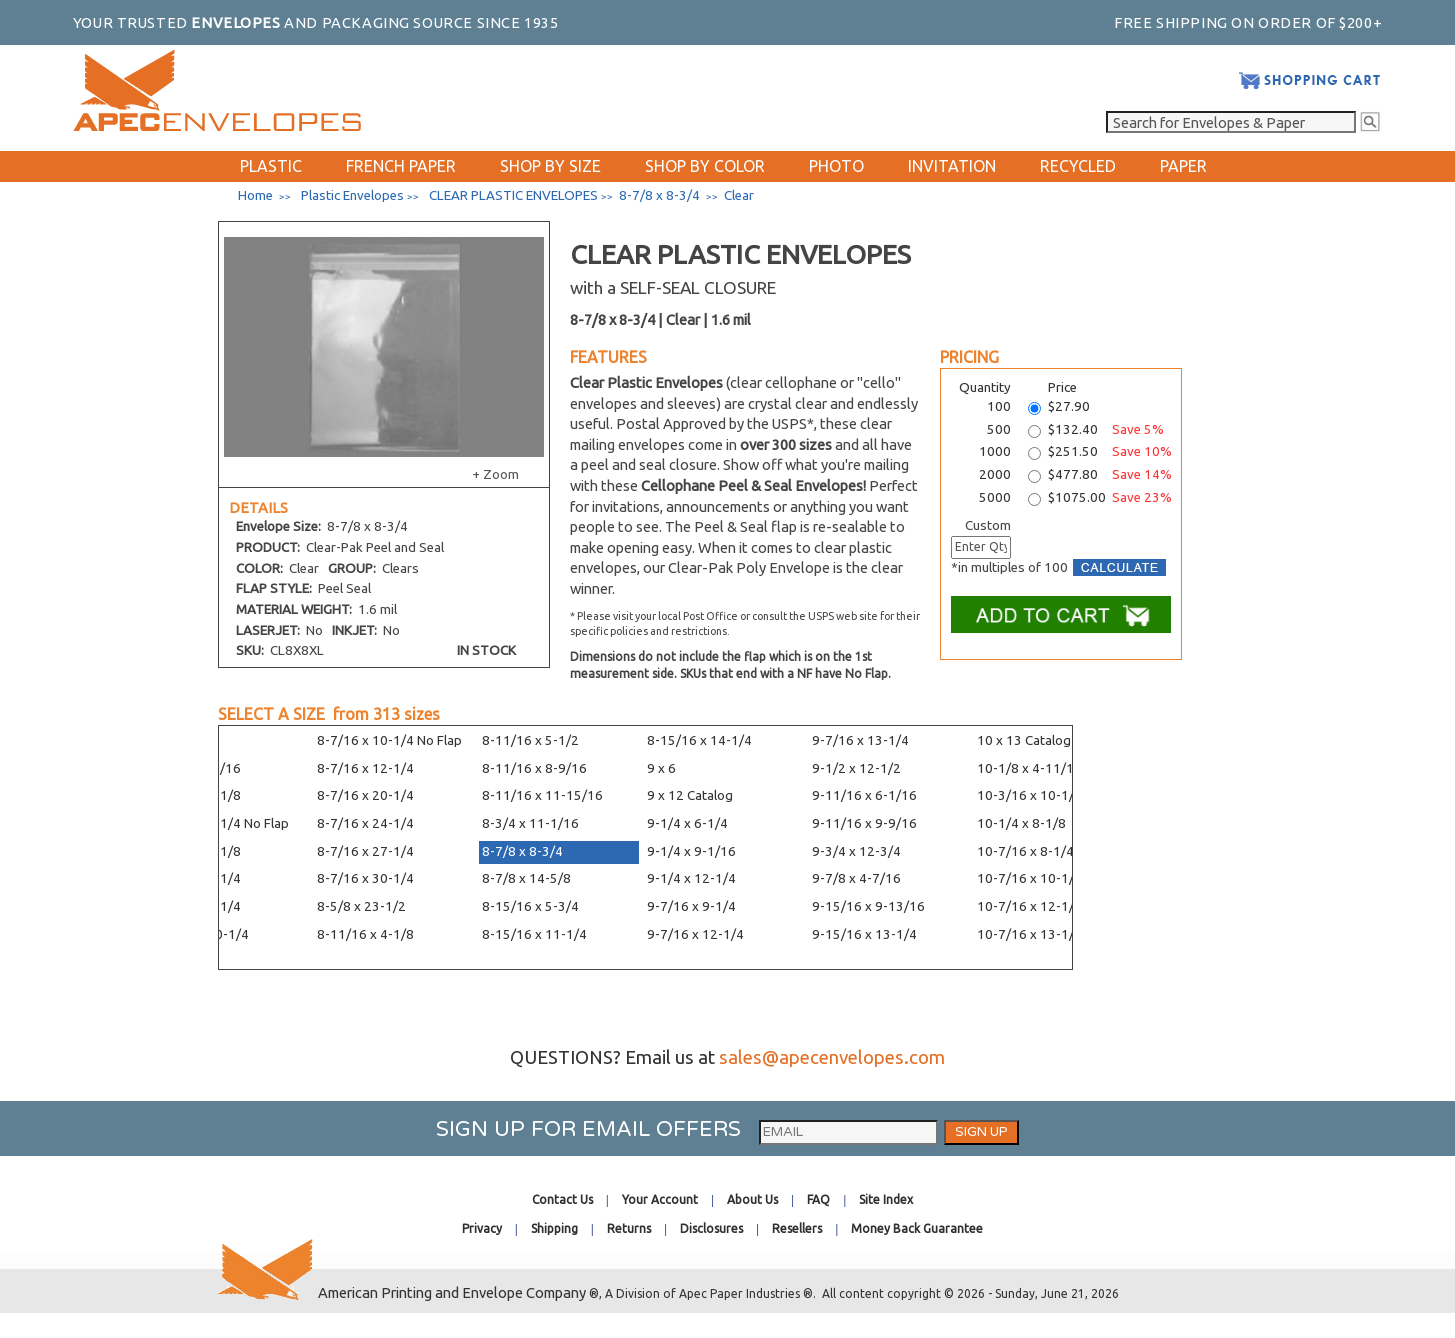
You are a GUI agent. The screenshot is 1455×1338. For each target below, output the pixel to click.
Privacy (482, 1228)
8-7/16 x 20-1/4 (365, 795)
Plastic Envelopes (352, 195)
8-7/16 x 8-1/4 (196, 906)
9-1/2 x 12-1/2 (856, 768)
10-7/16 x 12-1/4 (1029, 906)
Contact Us (562, 1199)
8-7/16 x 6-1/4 (196, 878)
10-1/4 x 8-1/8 (1021, 823)
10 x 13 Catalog (1024, 740)
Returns (629, 1228)
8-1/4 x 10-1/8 (196, 795)
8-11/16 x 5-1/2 (530, 740)
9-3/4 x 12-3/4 (856, 851)
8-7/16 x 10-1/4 (200, 934)
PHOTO (836, 166)
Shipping (554, 1228)
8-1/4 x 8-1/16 (196, 768)
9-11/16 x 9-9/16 (864, 823)
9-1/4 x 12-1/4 (691, 878)
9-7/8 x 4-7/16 (856, 878)
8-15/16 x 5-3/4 (530, 906)
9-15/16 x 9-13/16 (868, 906)
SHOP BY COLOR (705, 166)
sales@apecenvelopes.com (832, 1057)
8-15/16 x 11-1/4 (534, 934)
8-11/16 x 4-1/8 (365, 934)
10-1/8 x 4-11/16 (1029, 768)
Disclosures (711, 1228)
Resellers (797, 1228)
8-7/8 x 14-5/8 (526, 878)
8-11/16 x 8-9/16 (534, 768)
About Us (752, 1199)
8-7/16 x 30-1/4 (365, 878)
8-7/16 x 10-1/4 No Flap (389, 740)
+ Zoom (495, 474)
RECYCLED (1078, 166)
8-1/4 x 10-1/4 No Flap (220, 823)
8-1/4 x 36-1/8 (196, 851)
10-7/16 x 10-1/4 (1029, 878)
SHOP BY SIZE (550, 166)
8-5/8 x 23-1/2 (361, 906)
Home (255, 195)
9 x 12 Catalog (690, 795)
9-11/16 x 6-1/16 (864, 795)
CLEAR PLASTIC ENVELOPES (513, 195)
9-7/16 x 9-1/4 (691, 906)
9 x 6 (661, 768)
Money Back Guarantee (917, 1228)
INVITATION (952, 166)
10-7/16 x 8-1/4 (1025, 851)
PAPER (1183, 166)
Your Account (660, 1199)
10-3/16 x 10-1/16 (1033, 795)
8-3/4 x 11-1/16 (530, 823)
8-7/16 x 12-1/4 (365, 768)
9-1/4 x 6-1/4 (687, 823)
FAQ (818, 1199)
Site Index (886, 1199)
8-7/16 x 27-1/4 (365, 851)
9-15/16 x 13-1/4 (864, 934)
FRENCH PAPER (401, 166)
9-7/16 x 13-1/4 (860, 740)
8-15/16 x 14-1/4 (699, 740)
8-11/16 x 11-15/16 (542, 795)
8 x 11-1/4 (183, 740)
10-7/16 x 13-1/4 (1029, 934)
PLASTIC (271, 166)
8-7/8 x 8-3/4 (522, 851)
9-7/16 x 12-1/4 (695, 934)
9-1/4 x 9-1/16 (691, 851)
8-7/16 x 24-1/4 (365, 823)
